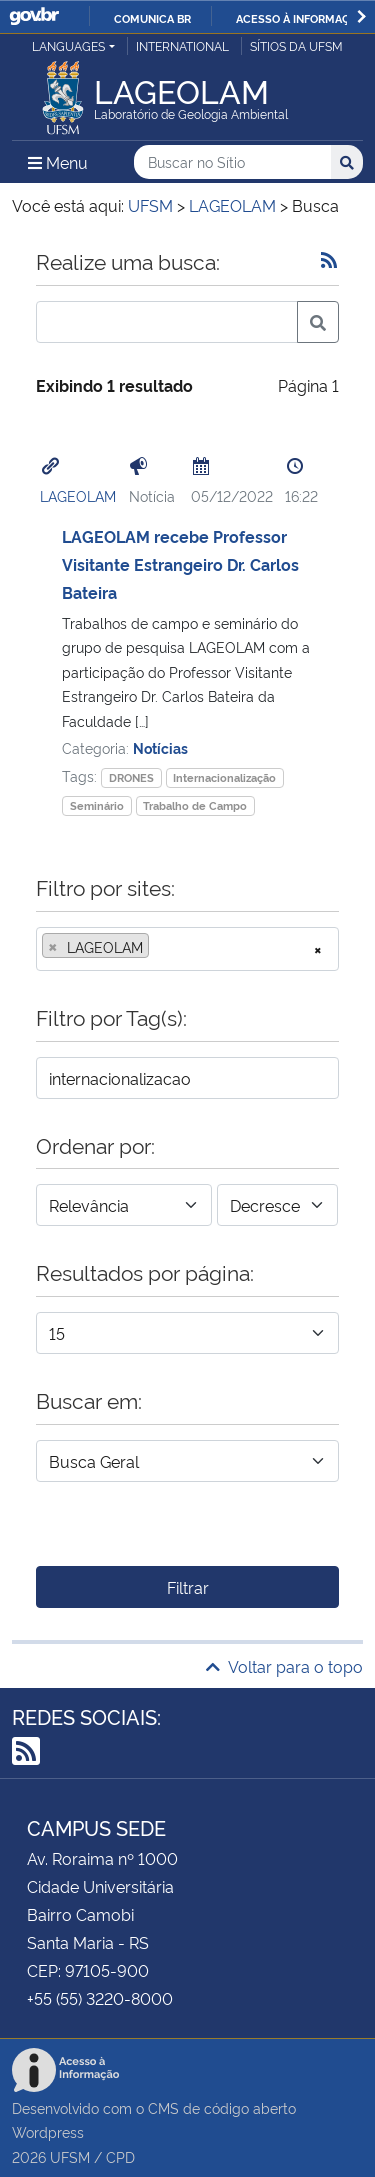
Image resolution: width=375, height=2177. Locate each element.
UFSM (70, 2156)
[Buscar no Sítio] (232, 162)
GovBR (34, 16)
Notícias (160, 747)
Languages (68, 45)
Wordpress (48, 2131)
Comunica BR (152, 18)
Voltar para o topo (284, 1666)
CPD (120, 2156)
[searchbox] (160, 947)
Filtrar (188, 1587)
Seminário (97, 805)
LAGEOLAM (78, 495)
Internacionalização (224, 777)
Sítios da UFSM (296, 45)
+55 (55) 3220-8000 (100, 1998)
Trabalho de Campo (195, 805)
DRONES (131, 777)
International (182, 45)
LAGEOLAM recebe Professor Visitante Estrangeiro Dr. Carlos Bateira (180, 564)
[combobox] (187, 949)
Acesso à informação (300, 18)
